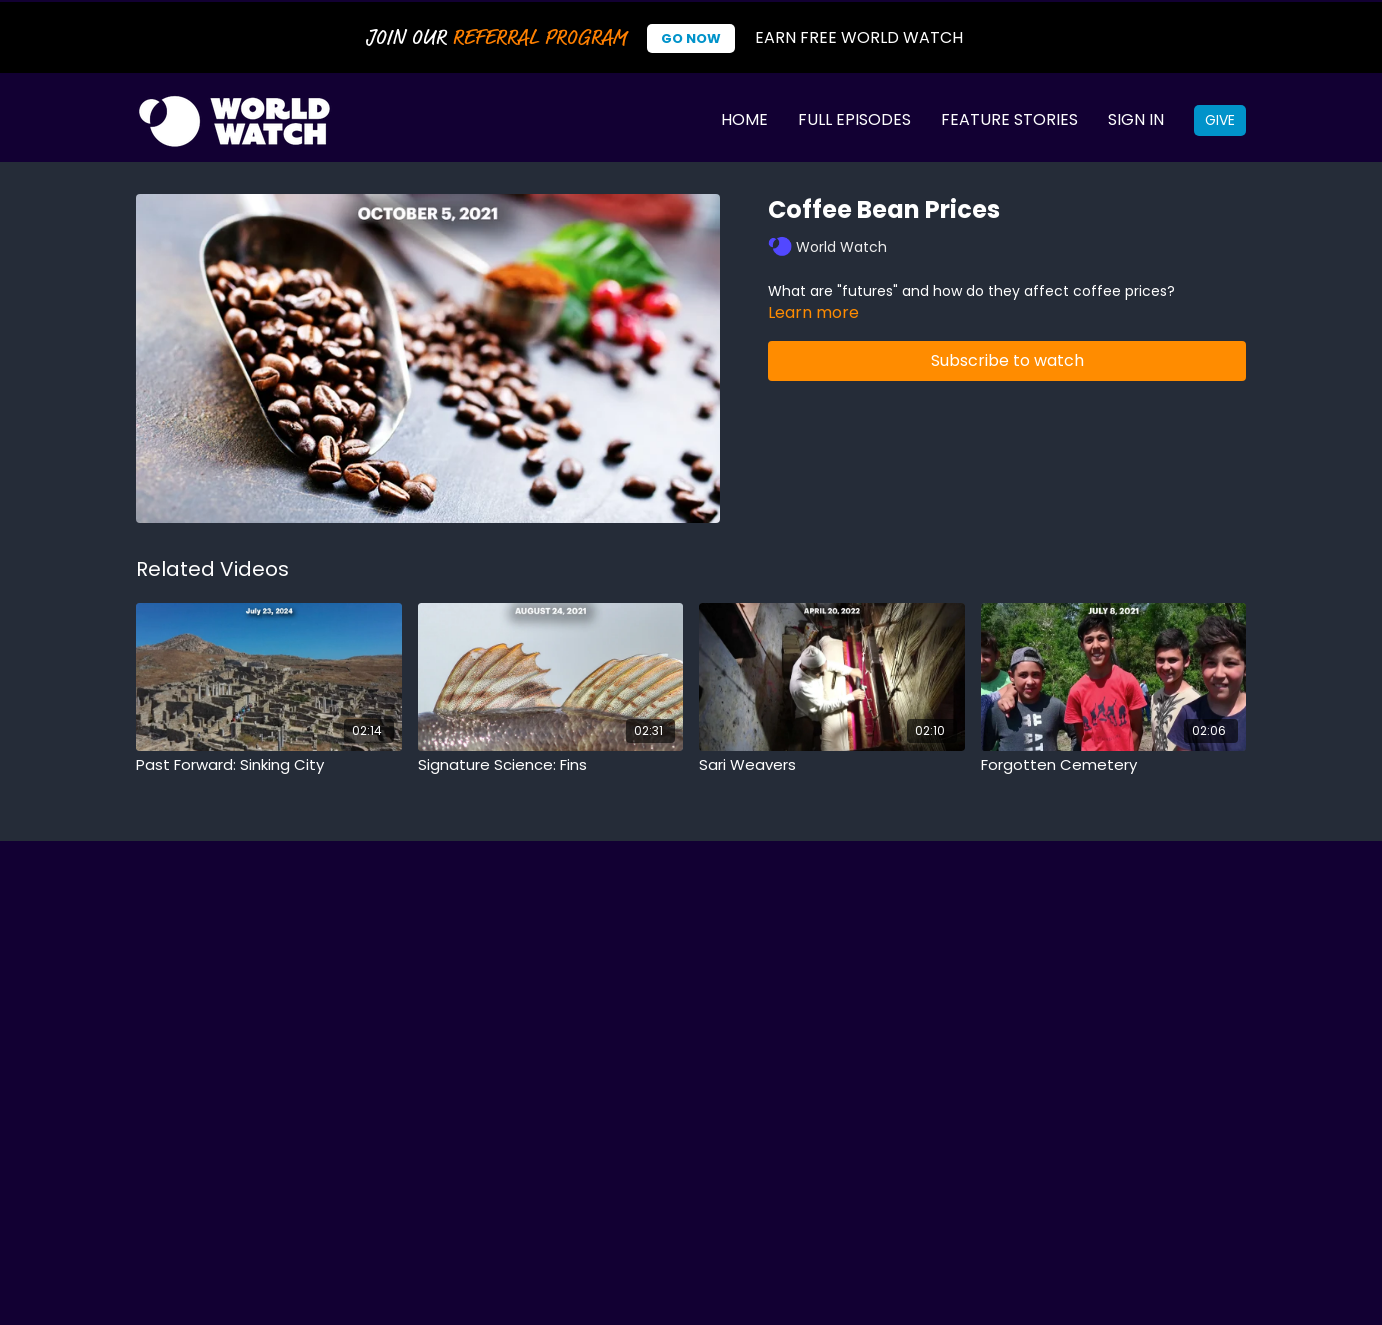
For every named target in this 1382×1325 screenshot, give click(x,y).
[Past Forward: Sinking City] (269, 765)
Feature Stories (1009, 119)
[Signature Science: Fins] (551, 765)
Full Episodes (854, 119)
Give (1220, 120)
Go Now (691, 38)
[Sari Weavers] (832, 765)
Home (744, 119)
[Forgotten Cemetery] (1114, 765)
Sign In (1136, 119)
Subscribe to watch (1007, 360)
